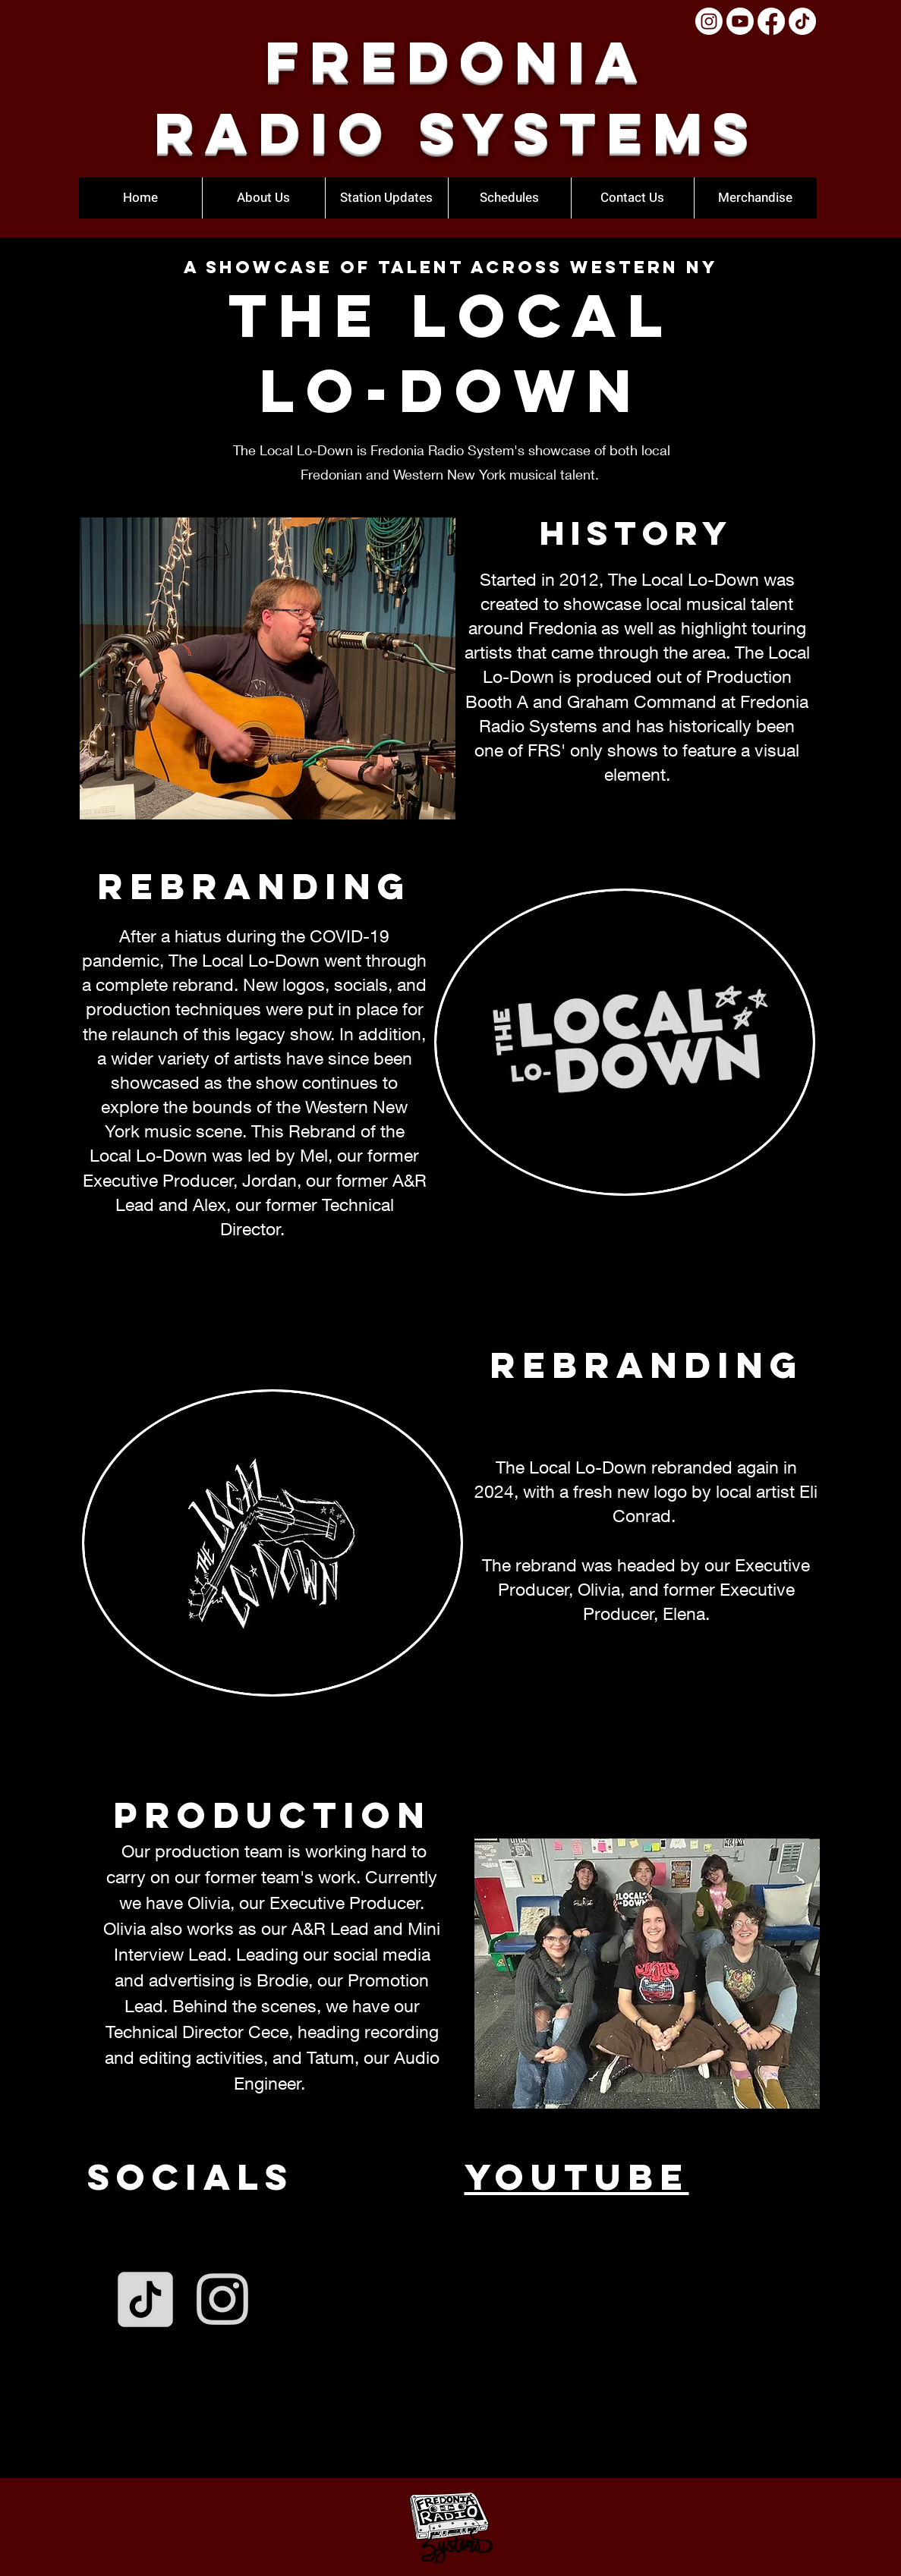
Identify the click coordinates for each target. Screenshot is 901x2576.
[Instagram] (709, 21)
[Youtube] (740, 21)
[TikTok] (802, 21)
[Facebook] (771, 21)
